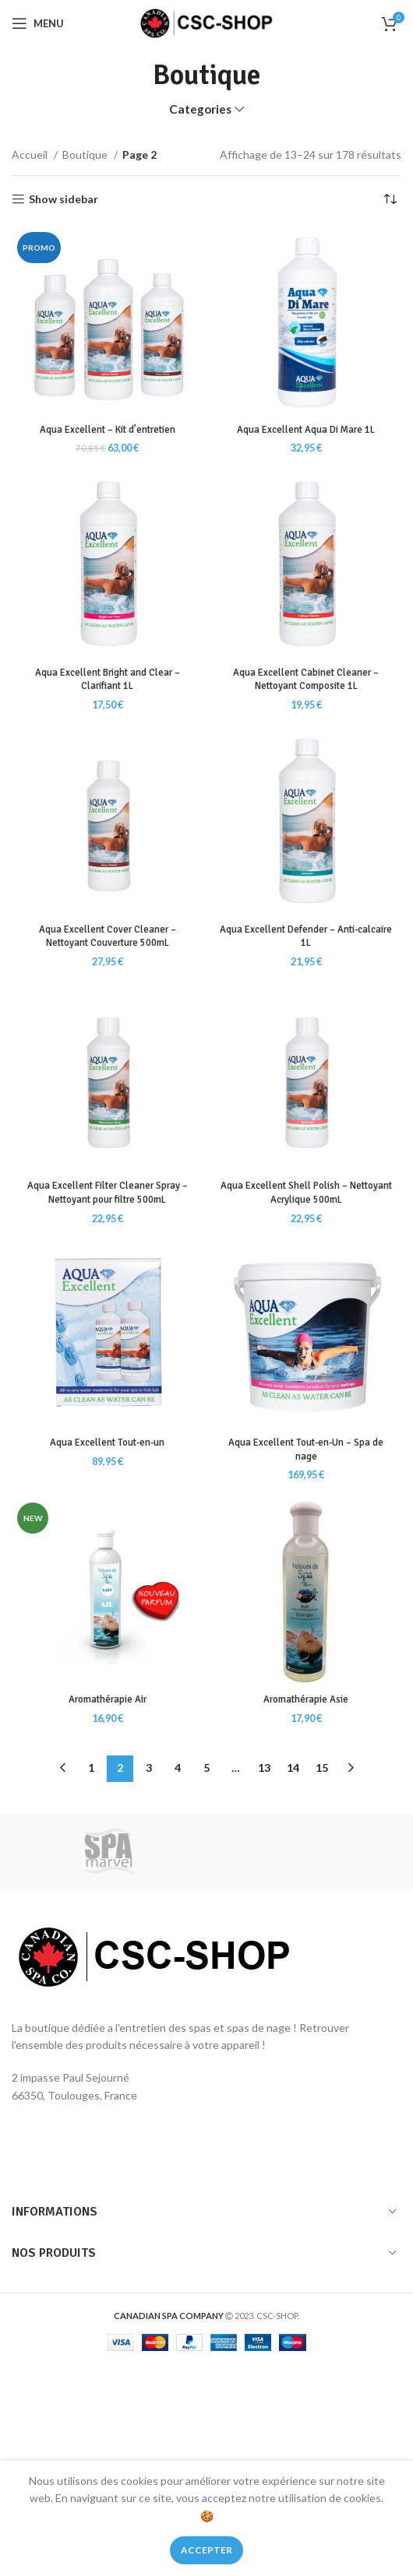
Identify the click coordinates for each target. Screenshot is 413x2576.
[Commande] (389, 199)
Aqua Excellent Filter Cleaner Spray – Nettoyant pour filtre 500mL (107, 1192)
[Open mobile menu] (38, 23)
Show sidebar (63, 199)
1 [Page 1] (91, 1767)
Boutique (86, 154)
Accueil (31, 154)
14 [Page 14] (293, 1767)
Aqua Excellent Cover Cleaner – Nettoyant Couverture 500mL (107, 936)
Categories (200, 109)
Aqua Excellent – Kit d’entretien (107, 429)
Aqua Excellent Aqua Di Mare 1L (306, 429)
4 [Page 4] (178, 1767)
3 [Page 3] (149, 1767)
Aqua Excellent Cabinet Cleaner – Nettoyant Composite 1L (306, 679)
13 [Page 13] (264, 1767)
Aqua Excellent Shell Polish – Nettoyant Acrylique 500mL (306, 1192)
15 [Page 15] (322, 1767)
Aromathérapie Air (107, 1699)
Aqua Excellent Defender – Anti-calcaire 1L (306, 936)
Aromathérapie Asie (305, 1699)
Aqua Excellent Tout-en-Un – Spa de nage (305, 1449)
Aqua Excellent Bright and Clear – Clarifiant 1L (107, 679)
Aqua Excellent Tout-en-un (107, 1442)
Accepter (206, 2550)
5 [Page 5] (206, 1767)
